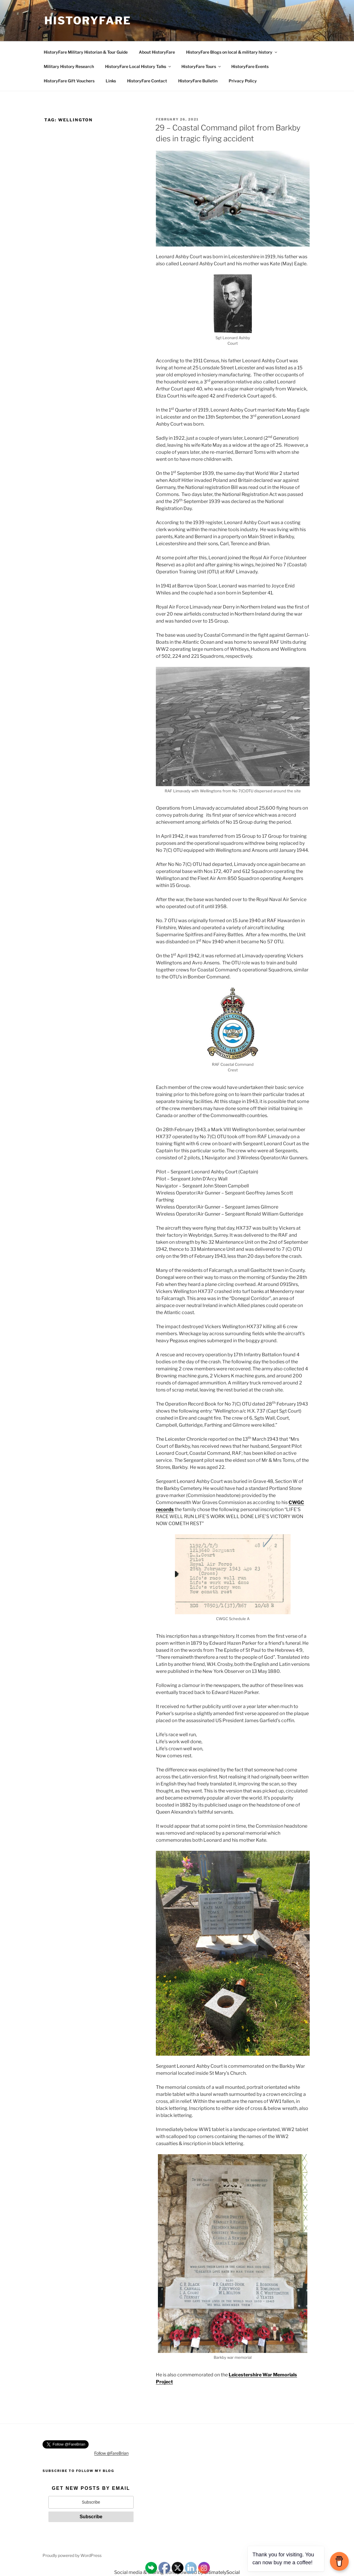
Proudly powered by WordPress (72, 2555)
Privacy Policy (243, 80)
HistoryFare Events (250, 66)
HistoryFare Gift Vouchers (69, 80)
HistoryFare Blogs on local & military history (232, 52)
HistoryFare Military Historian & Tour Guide (86, 52)
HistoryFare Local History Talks (138, 66)
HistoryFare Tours (201, 66)
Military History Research (69, 66)
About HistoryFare (157, 52)
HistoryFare (87, 20)
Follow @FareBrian (111, 2453)
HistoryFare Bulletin (198, 80)
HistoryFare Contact (147, 80)
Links (111, 80)
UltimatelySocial (222, 2572)
